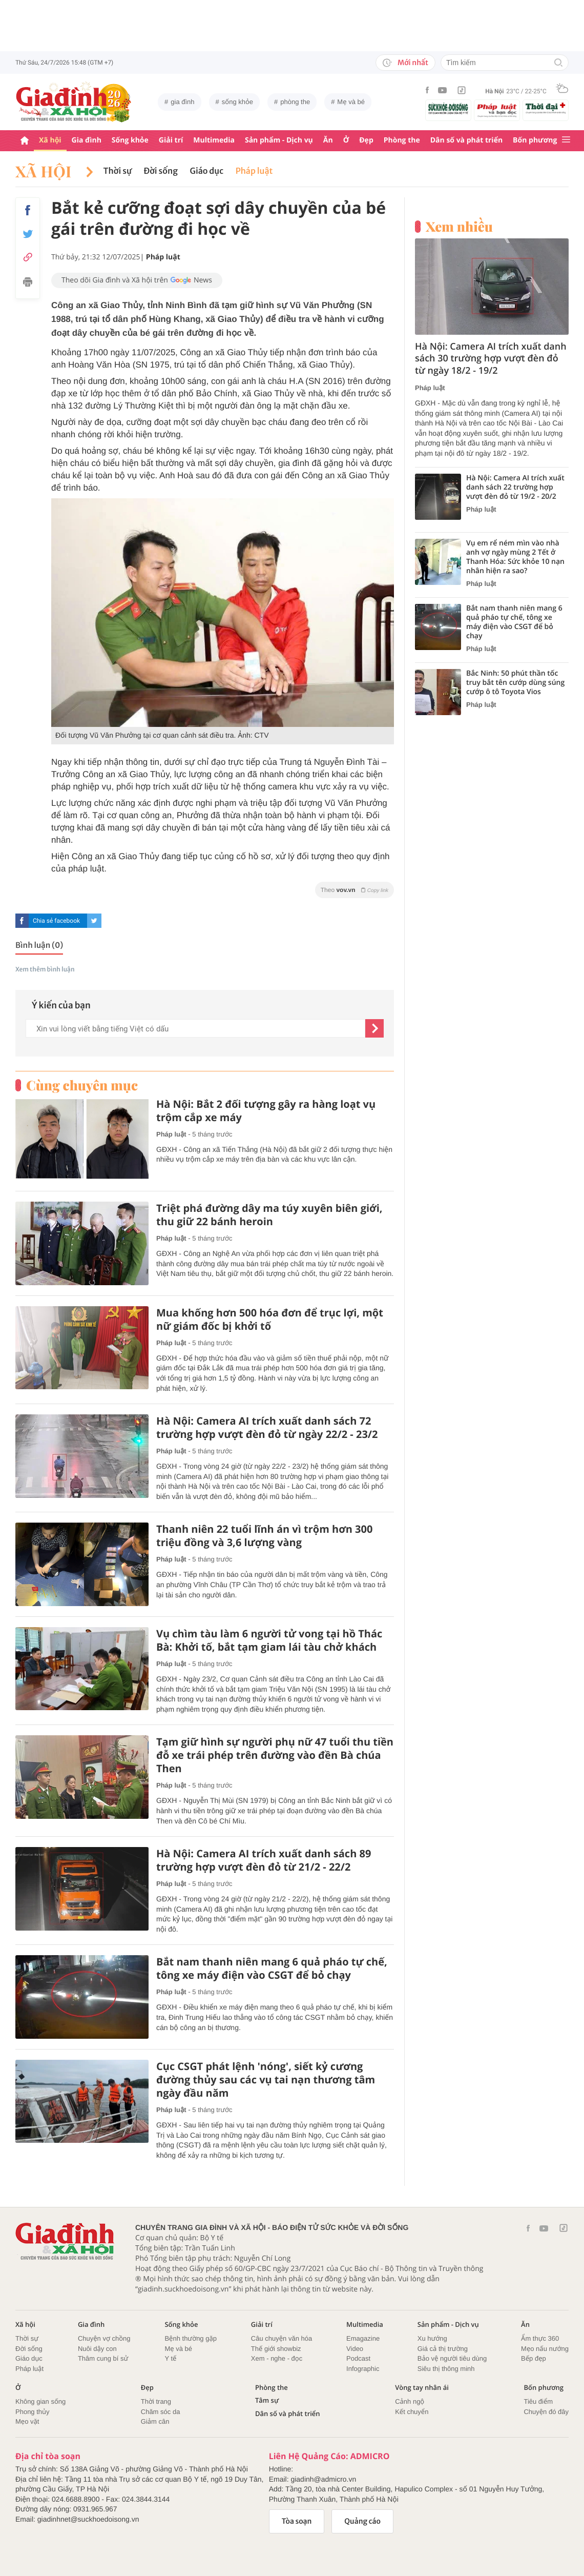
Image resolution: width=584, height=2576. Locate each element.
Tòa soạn (297, 2521)
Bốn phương (535, 140)
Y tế (170, 2358)
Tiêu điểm (538, 2401)
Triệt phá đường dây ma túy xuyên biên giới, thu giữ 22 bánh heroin (269, 1215)
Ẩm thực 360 (540, 2338)
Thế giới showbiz (276, 2348)
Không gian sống (40, 2401)
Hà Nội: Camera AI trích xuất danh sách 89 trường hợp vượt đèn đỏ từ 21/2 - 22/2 (263, 1860)
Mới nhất (405, 62)
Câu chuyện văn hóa (281, 2338)
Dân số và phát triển (466, 140)
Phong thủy (32, 2412)
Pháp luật (254, 171)
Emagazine (363, 2338)
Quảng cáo (362, 2521)
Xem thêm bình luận (45, 969)
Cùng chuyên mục (82, 1085)
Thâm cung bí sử (103, 2358)
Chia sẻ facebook (56, 920)
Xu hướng (432, 2338)
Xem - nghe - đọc (276, 2358)
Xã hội (50, 140)
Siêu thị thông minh (446, 2368)
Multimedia (214, 140)
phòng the (295, 102)
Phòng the (402, 140)
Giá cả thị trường (443, 2348)
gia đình (182, 102)
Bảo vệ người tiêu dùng (452, 2358)
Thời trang (156, 2401)
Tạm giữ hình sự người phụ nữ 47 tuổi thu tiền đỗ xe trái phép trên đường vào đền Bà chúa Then (274, 1755)
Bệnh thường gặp (190, 2338)
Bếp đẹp (533, 2358)
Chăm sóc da (160, 2412)
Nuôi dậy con (97, 2348)
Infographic (362, 2368)
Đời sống (160, 171)
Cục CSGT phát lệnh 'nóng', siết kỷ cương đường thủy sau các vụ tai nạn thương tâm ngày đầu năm (265, 2080)
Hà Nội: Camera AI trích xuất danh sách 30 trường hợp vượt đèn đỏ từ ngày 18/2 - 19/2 (491, 359)
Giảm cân (155, 2421)
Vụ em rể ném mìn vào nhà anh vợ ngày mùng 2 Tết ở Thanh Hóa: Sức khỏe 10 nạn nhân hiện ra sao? (515, 557)
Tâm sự (267, 2400)
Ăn (328, 140)
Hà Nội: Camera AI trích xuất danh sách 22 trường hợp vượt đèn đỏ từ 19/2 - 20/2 (515, 487)
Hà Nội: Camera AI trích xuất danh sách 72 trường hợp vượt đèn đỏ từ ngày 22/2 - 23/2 (267, 1427)
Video (354, 2348)
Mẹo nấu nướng (545, 2348)
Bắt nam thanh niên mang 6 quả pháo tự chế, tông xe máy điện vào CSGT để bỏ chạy (271, 1968)
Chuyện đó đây (546, 2412)
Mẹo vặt (27, 2421)
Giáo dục (206, 171)
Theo (354, 890)
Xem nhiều (459, 226)
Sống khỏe (130, 140)
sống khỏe (237, 102)
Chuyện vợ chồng (104, 2338)
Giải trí (171, 140)
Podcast (358, 2358)
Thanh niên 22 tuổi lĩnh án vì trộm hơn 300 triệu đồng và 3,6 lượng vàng (264, 1536)
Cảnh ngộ (409, 2401)
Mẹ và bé (351, 102)
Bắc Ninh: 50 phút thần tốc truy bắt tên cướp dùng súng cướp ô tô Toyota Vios (515, 683)
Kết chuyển (411, 2412)
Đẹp (366, 140)
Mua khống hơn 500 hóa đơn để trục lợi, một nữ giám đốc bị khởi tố (269, 1319)
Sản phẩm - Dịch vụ (279, 140)
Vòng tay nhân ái (422, 2387)
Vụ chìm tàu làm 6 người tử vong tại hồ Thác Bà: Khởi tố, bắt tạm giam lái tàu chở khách (269, 1640)
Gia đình (86, 140)
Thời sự (117, 171)
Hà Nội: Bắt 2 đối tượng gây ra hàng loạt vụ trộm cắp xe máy (266, 1111)
